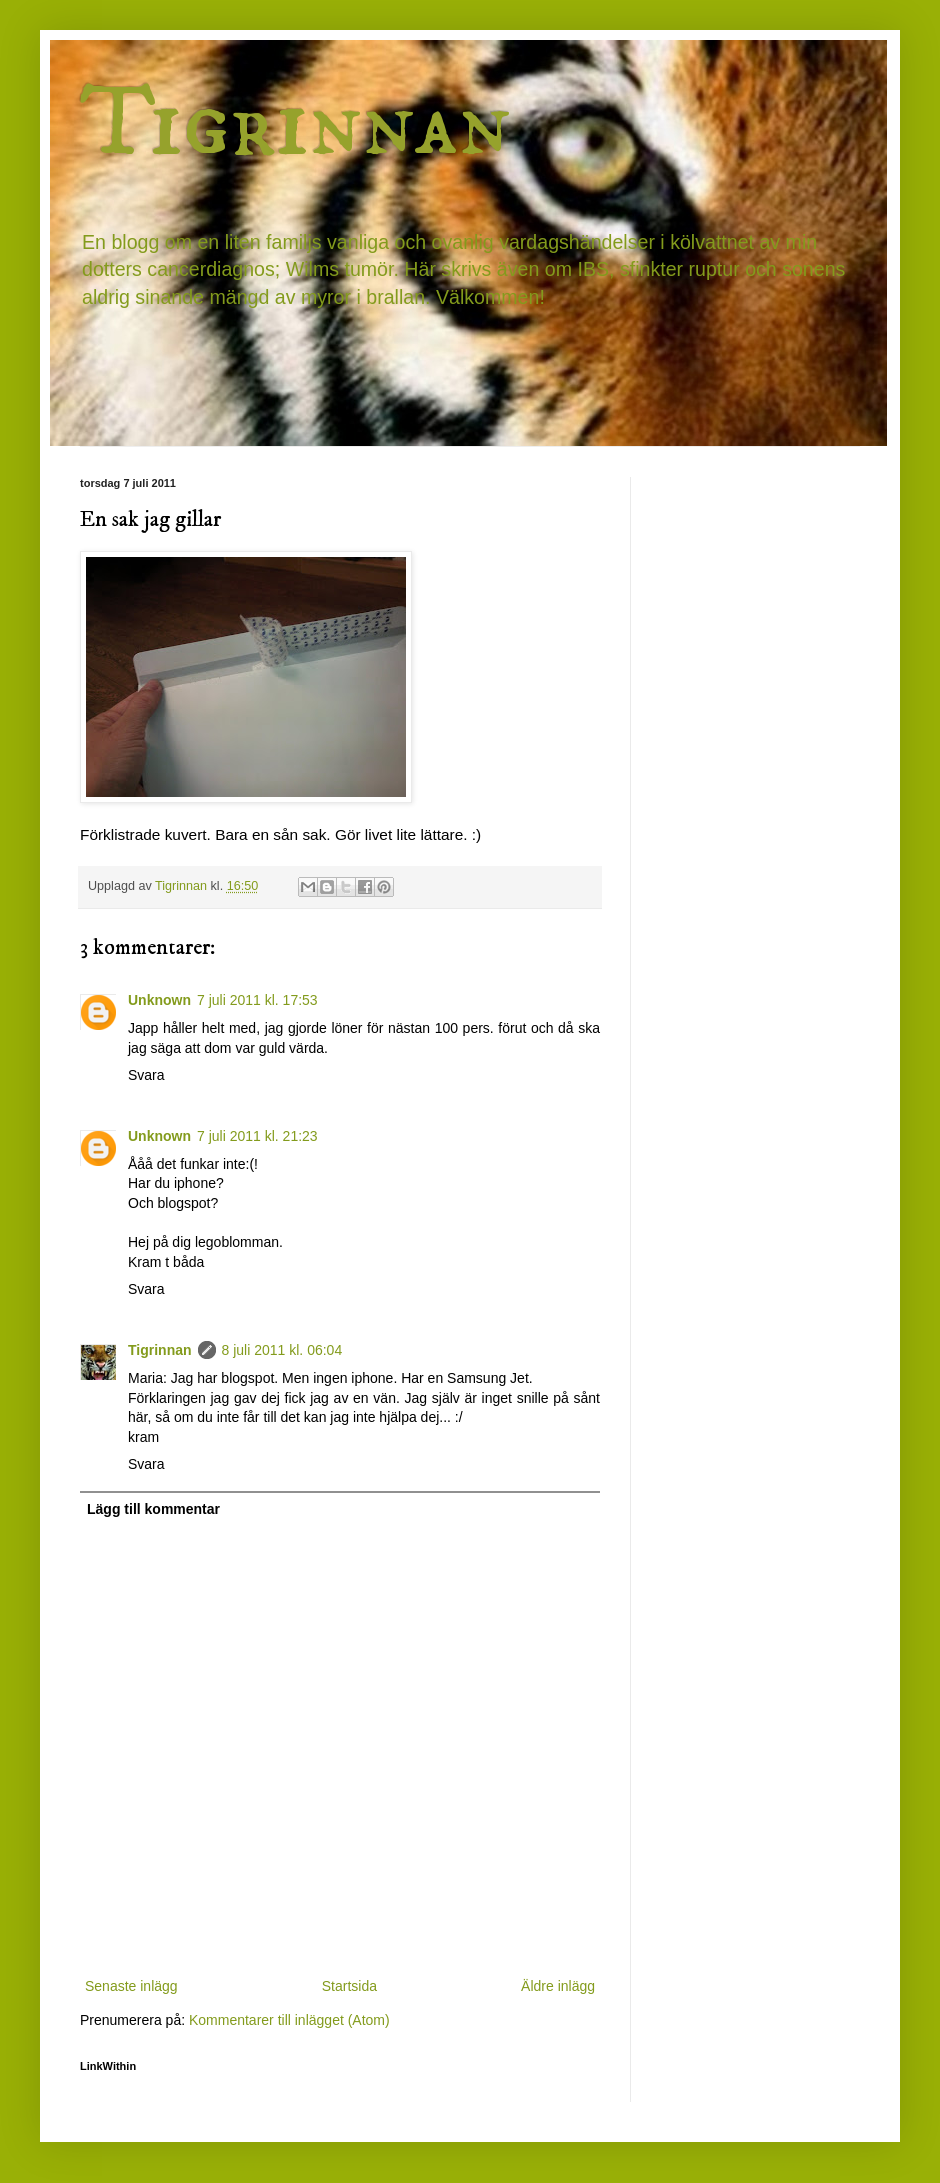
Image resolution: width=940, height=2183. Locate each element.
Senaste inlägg (131, 1986)
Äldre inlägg (558, 1986)
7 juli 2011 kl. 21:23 (257, 1136)
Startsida (349, 1986)
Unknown (159, 1000)
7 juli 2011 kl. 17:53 (257, 1000)
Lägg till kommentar (153, 1509)
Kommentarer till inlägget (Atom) (289, 2020)
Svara (146, 1075)
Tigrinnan (295, 124)
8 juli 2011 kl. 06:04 (282, 1350)
